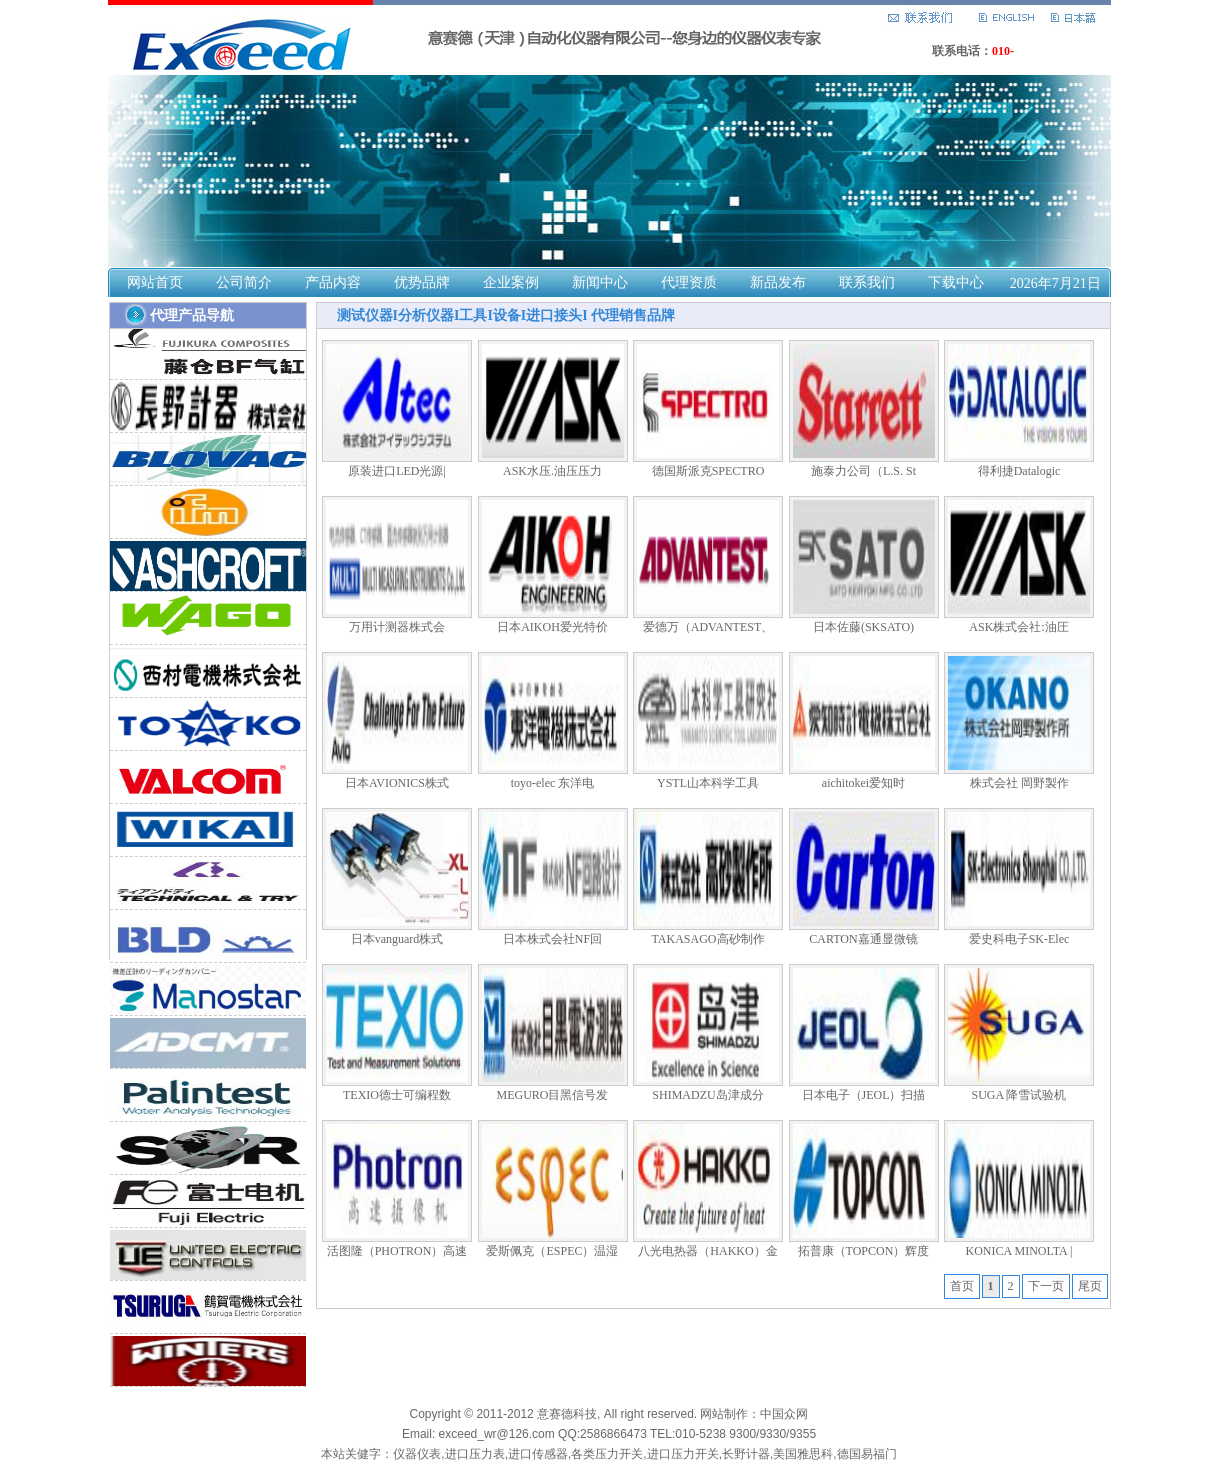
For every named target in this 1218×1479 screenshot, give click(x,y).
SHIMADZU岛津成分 (707, 1095)
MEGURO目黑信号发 (552, 1095)
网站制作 (724, 1414)
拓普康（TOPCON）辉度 (864, 1251)
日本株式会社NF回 (552, 939)
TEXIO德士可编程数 (397, 1095)
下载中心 (956, 282)
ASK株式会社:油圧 (1018, 627)
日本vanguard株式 (397, 939)
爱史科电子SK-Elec (1019, 939)
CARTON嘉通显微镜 (863, 939)
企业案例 (511, 282)
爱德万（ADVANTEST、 (708, 627)
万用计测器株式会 (397, 627)
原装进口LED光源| (397, 471)
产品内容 (333, 282)
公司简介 (244, 282)
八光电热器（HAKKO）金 (707, 1251)
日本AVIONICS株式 (397, 783)
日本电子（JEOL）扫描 (864, 1095)
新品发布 (778, 282)
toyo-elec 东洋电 (553, 783)
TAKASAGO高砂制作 (707, 939)
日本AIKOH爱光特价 (552, 627)
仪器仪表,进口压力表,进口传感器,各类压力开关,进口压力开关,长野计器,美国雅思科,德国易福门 (644, 1454)
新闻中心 (600, 282)
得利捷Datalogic (1019, 471)
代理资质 (689, 282)
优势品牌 (422, 282)
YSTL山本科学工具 (708, 783)
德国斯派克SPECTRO (708, 471)
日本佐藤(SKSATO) (863, 627)
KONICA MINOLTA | (1018, 1251)
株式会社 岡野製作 (1019, 783)
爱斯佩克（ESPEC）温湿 (552, 1251)
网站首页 (155, 282)
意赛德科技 (567, 1414)
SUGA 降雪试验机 (1018, 1095)
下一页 (1046, 1286)
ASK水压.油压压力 (552, 471)
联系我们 (867, 282)
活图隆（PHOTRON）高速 (397, 1251)
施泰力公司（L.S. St (863, 471)
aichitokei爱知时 (863, 783)
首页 (962, 1286)
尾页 (1090, 1286)
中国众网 (784, 1414)
